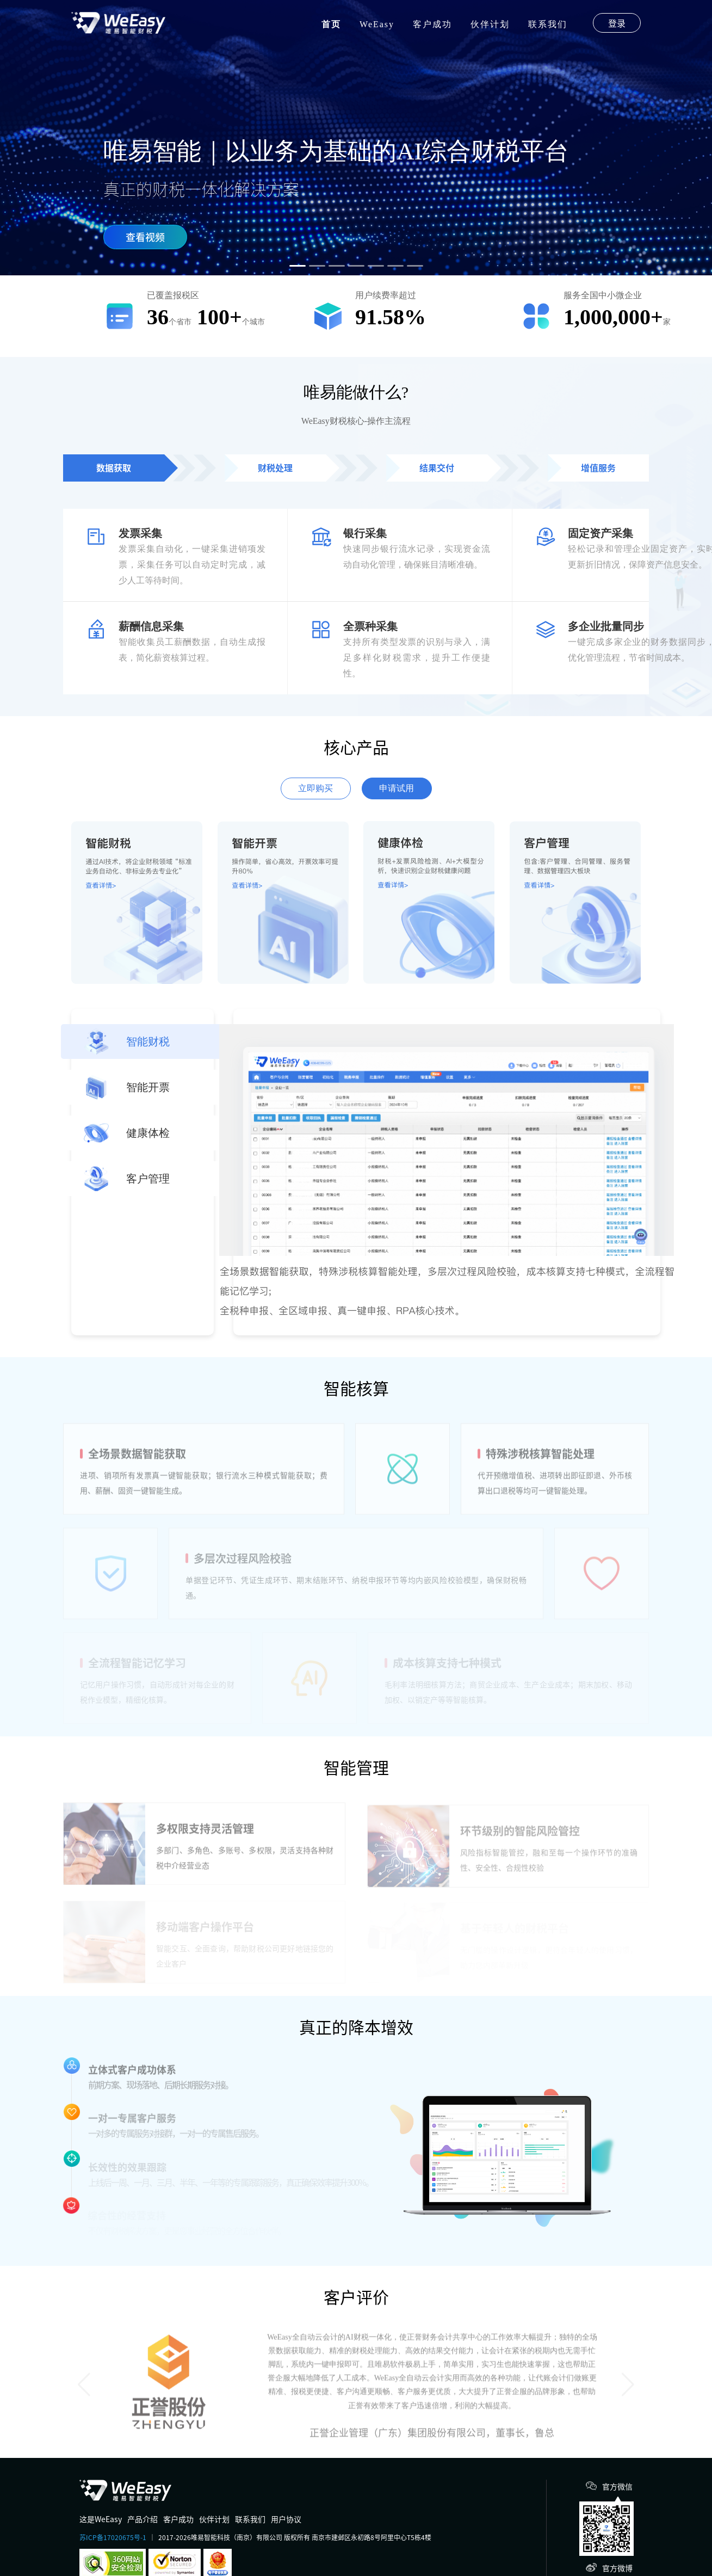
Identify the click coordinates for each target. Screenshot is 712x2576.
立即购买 (315, 788)
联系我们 (547, 24)
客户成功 (432, 24)
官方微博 (617, 2567)
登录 (617, 22)
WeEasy (377, 24)
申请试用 (396, 788)
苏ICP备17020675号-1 (112, 2537)
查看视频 (145, 237)
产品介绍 (142, 2518)
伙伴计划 (490, 24)
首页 (331, 24)
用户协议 (286, 2518)
